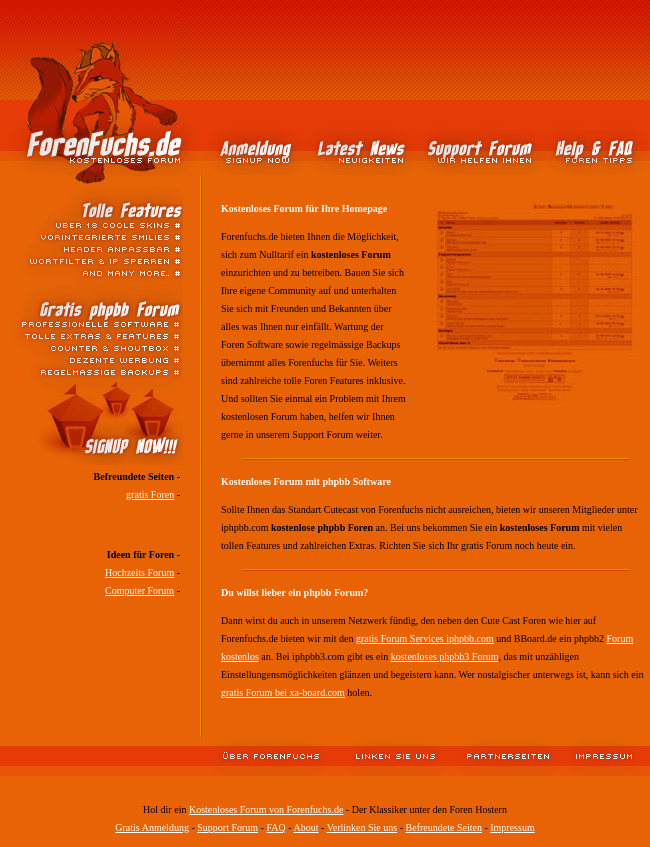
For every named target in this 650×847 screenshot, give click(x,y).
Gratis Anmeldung (152, 827)
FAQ (275, 827)
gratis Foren (150, 494)
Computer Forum (139, 590)
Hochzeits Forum (139, 572)
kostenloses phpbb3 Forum (445, 656)
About (305, 827)
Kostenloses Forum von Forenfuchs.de (266, 809)
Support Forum (227, 827)
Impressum (512, 827)
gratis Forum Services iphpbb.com (425, 638)
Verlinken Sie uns (362, 827)
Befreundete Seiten (444, 827)
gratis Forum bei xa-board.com (283, 692)
